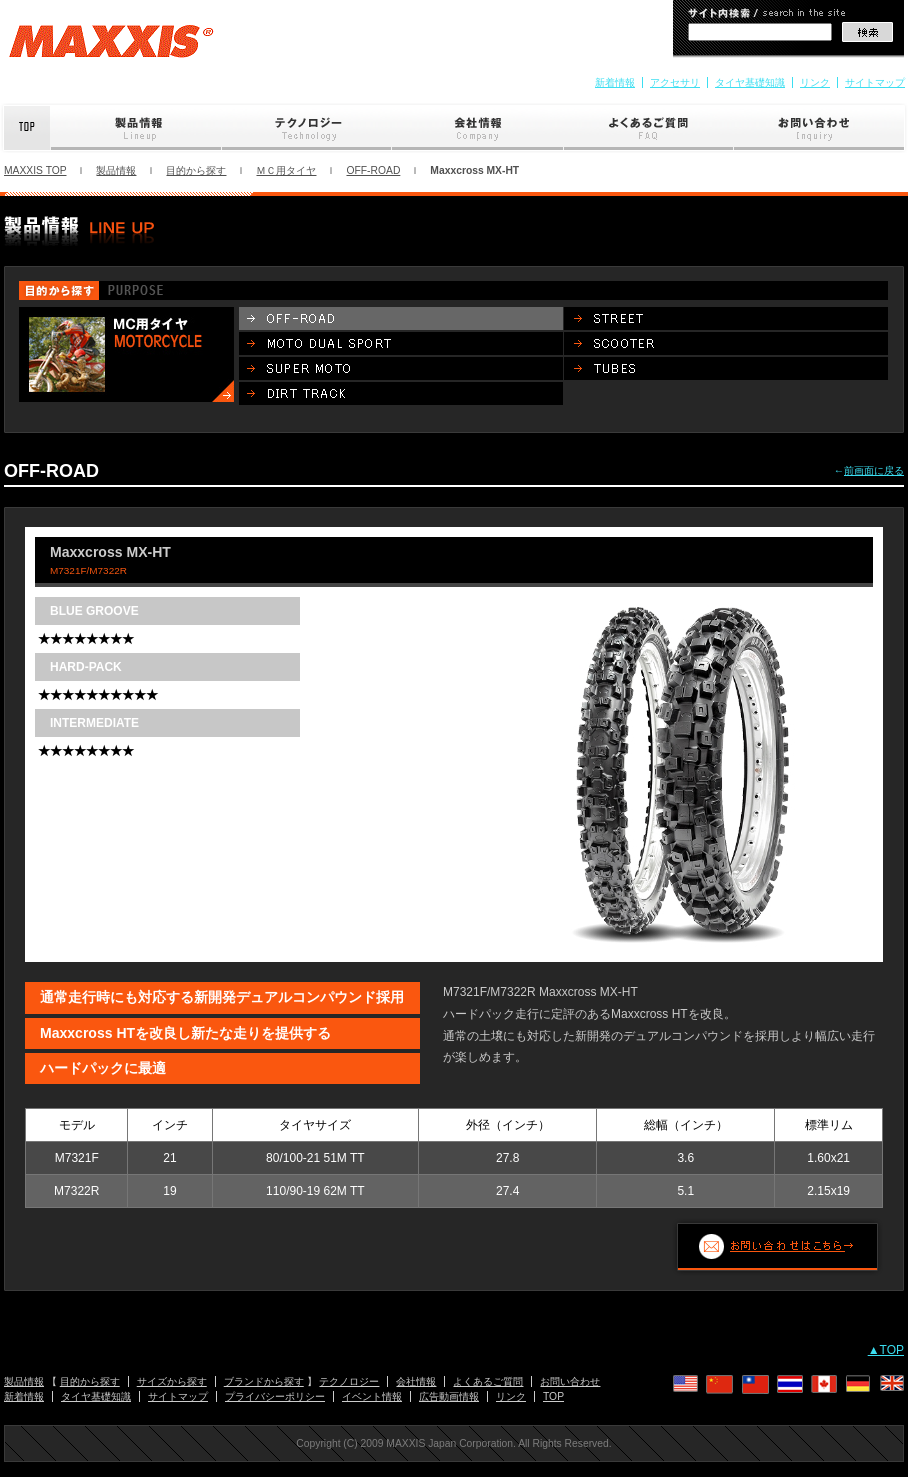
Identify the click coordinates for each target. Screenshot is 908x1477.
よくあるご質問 (649, 128)
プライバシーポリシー (275, 1396)
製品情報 (136, 128)
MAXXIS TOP (35, 170)
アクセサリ (675, 82)
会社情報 (478, 128)
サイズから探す (172, 1381)
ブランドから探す (264, 1381)
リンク (815, 82)
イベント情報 (372, 1396)
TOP (553, 1396)
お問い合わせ (821, 128)
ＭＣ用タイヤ (286, 170)
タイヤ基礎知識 (750, 82)
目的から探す (196, 170)
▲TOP (886, 1350)
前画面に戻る (874, 470)
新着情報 (615, 82)
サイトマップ (875, 82)
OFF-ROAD (373, 170)
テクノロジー (307, 128)
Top (25, 128)
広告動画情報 (449, 1396)
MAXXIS (111, 48)
